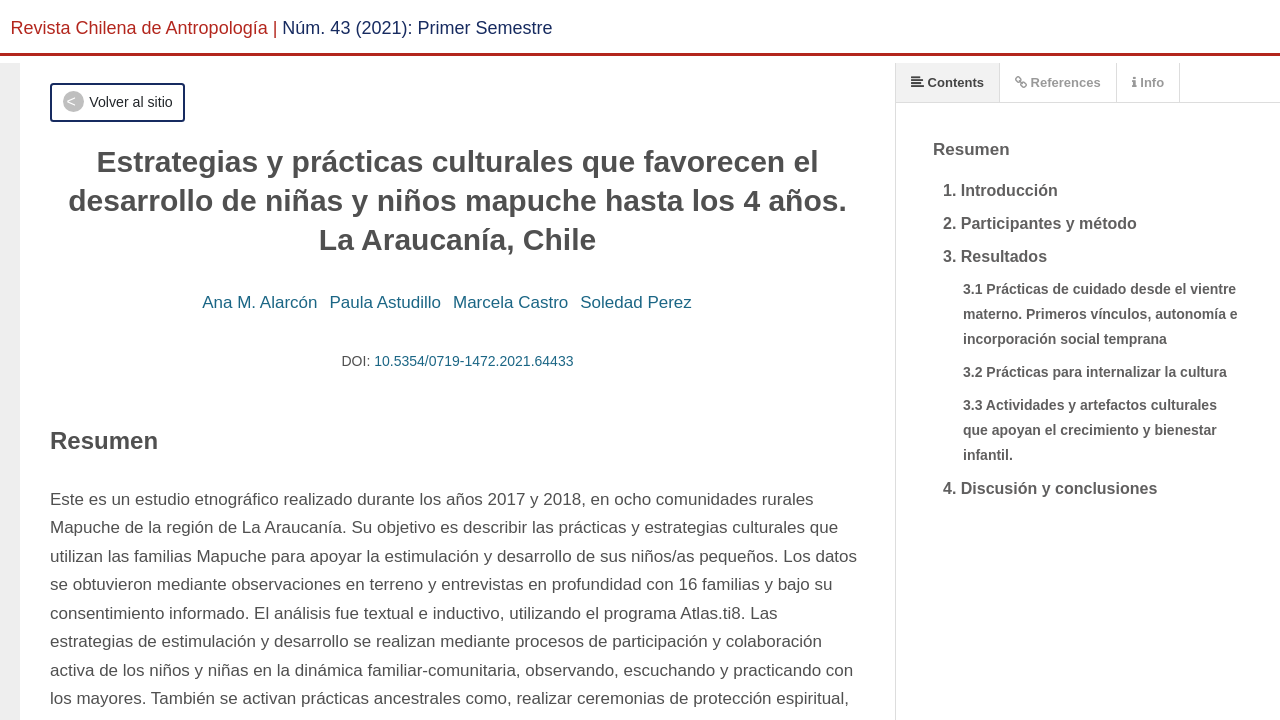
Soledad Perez (636, 302)
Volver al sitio (130, 102)
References (1058, 82)
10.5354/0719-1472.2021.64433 (473, 361)
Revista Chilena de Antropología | (144, 28)
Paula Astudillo (385, 302)
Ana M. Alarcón (259, 302)
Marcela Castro (510, 302)
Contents (947, 82)
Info (1148, 82)
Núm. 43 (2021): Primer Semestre (417, 28)
